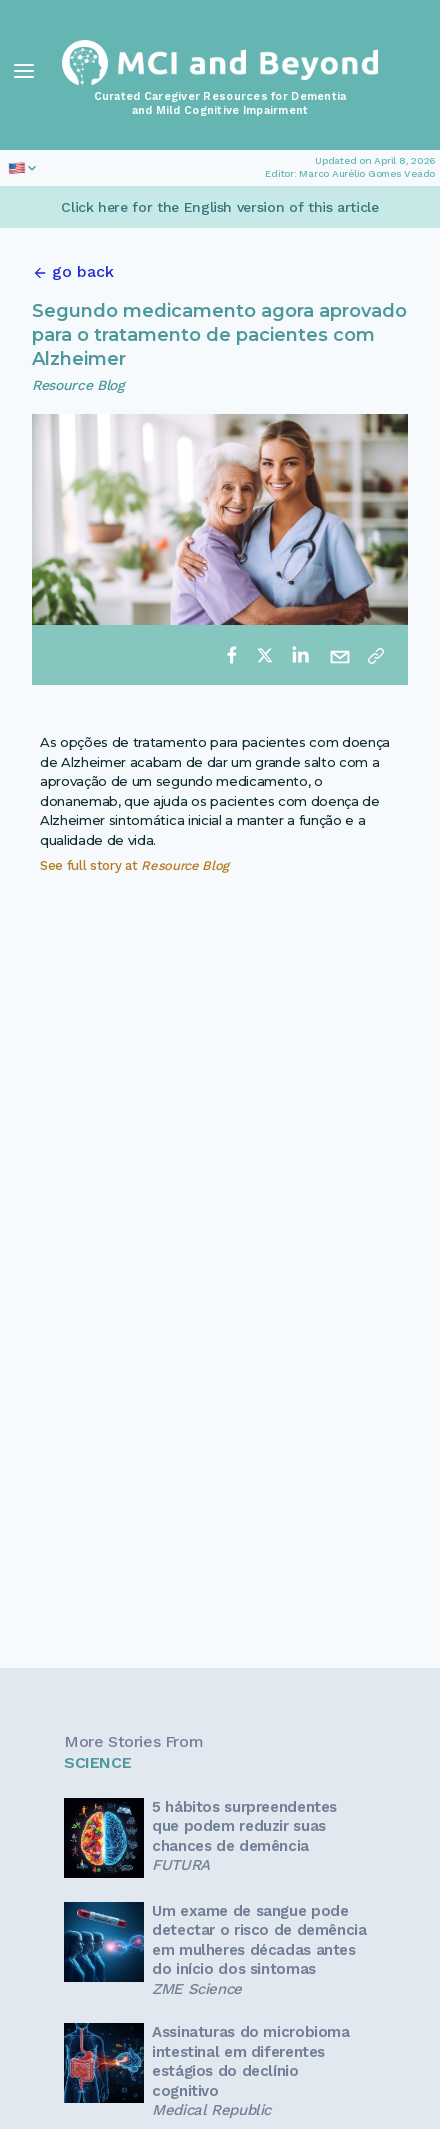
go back (83, 271)
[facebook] (232, 655)
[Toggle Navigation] (24, 71)
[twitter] (265, 655)
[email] (340, 655)
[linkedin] (300, 655)
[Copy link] (376, 655)
